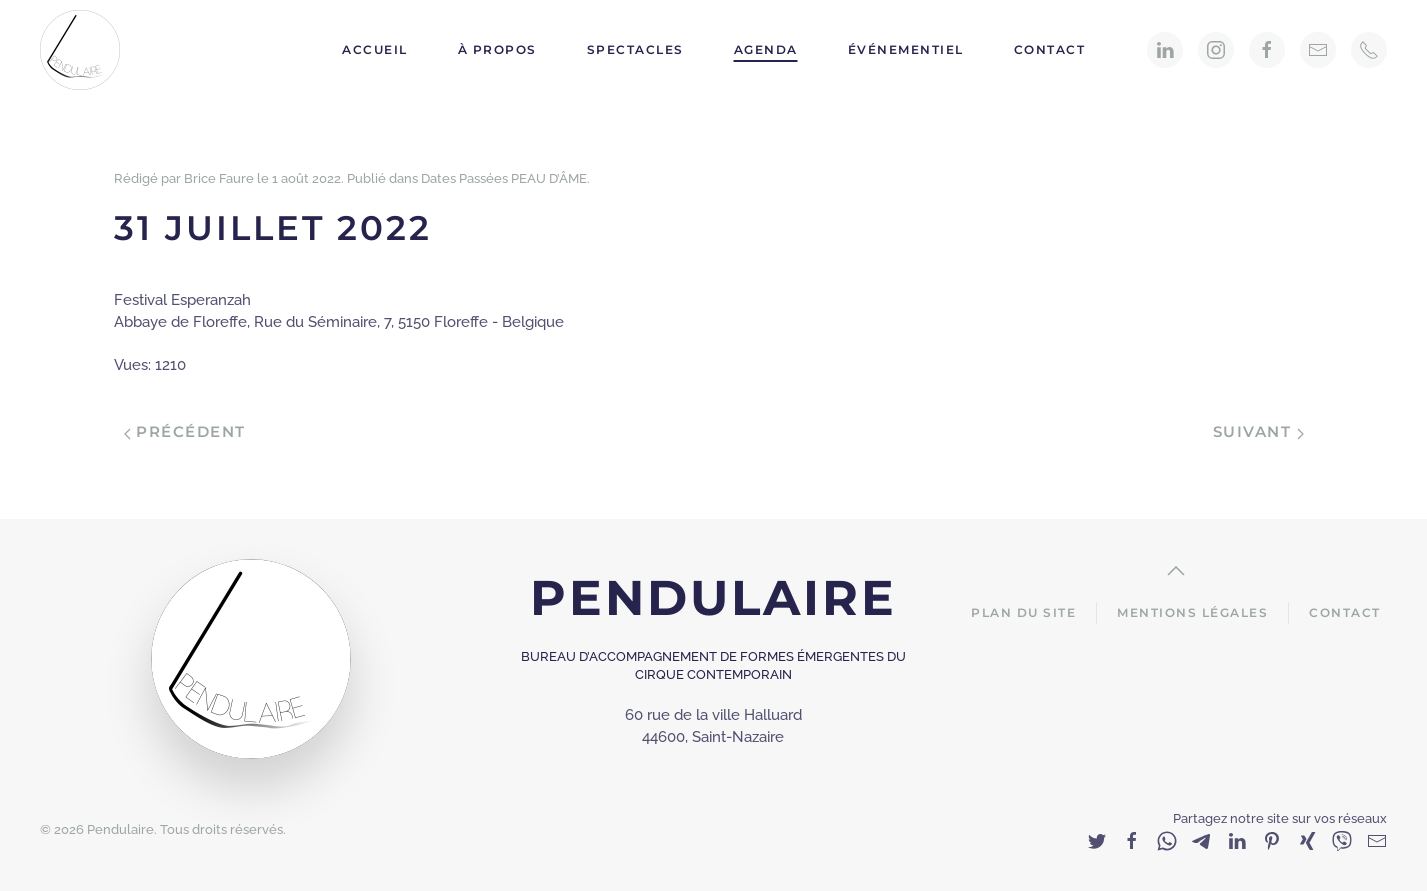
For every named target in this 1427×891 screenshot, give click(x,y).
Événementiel (906, 49)
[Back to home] (82, 50)
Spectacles (635, 49)
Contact (1050, 49)
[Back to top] (1176, 571)
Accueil (375, 49)
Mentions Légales (1192, 612)
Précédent (185, 431)
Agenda (766, 49)
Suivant (1258, 431)
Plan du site (1023, 612)
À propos (497, 49)
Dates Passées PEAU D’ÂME (504, 178)
